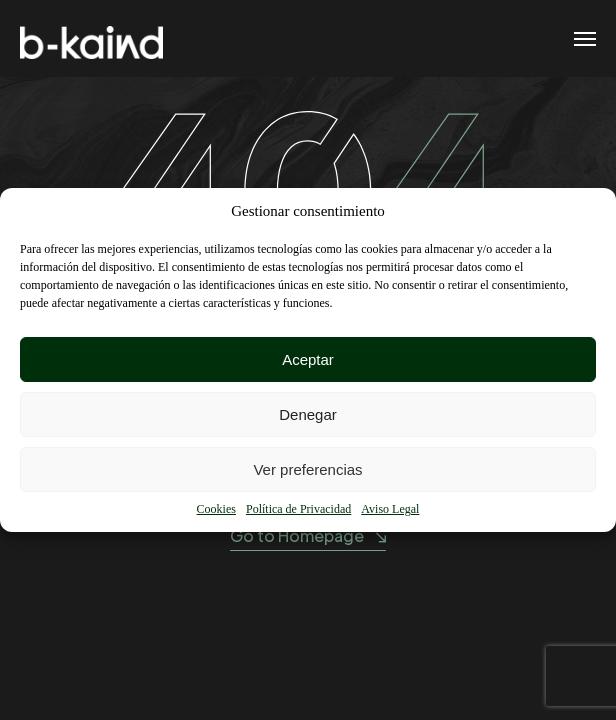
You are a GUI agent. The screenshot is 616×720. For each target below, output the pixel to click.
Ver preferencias (307, 469)
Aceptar (308, 359)
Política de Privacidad (298, 509)
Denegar (308, 414)
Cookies (216, 509)
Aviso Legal (390, 509)
